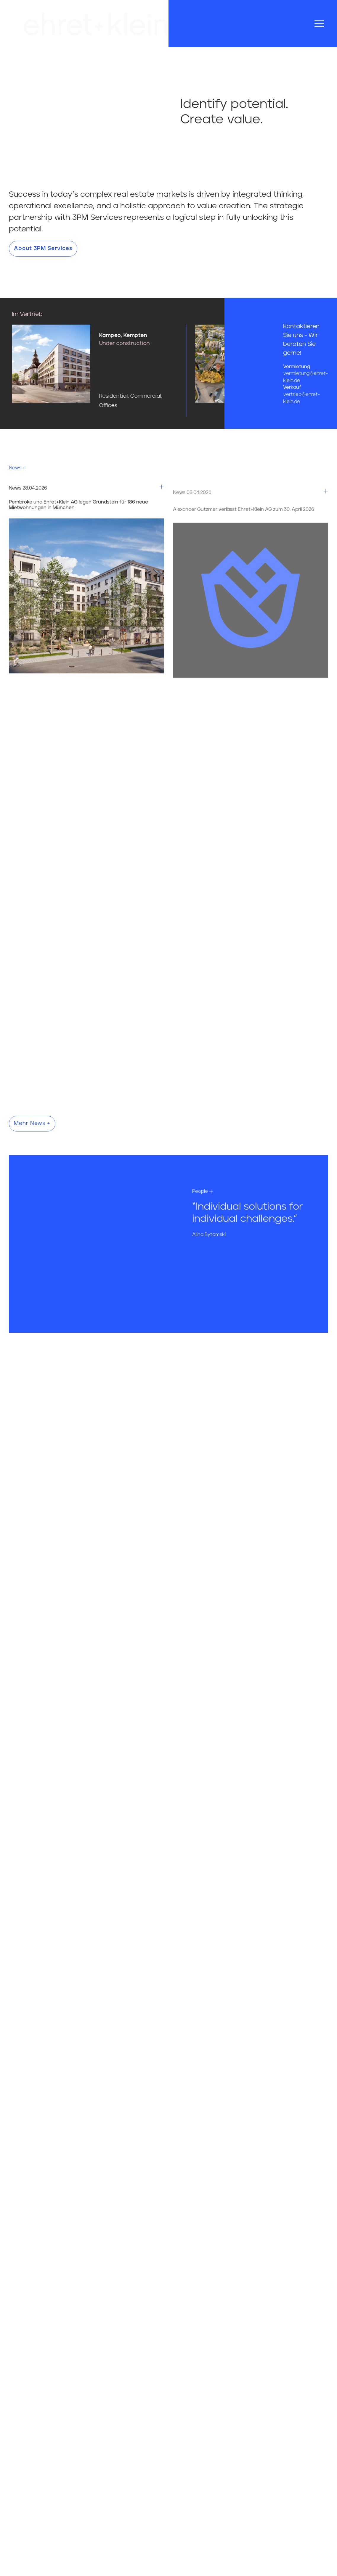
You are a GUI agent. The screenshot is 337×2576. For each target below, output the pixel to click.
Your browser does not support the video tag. (84, 89)
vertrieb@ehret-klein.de (301, 398)
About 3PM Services (43, 248)
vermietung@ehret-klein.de (305, 377)
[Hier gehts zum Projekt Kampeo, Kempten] (138, 370)
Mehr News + (32, 1123)
